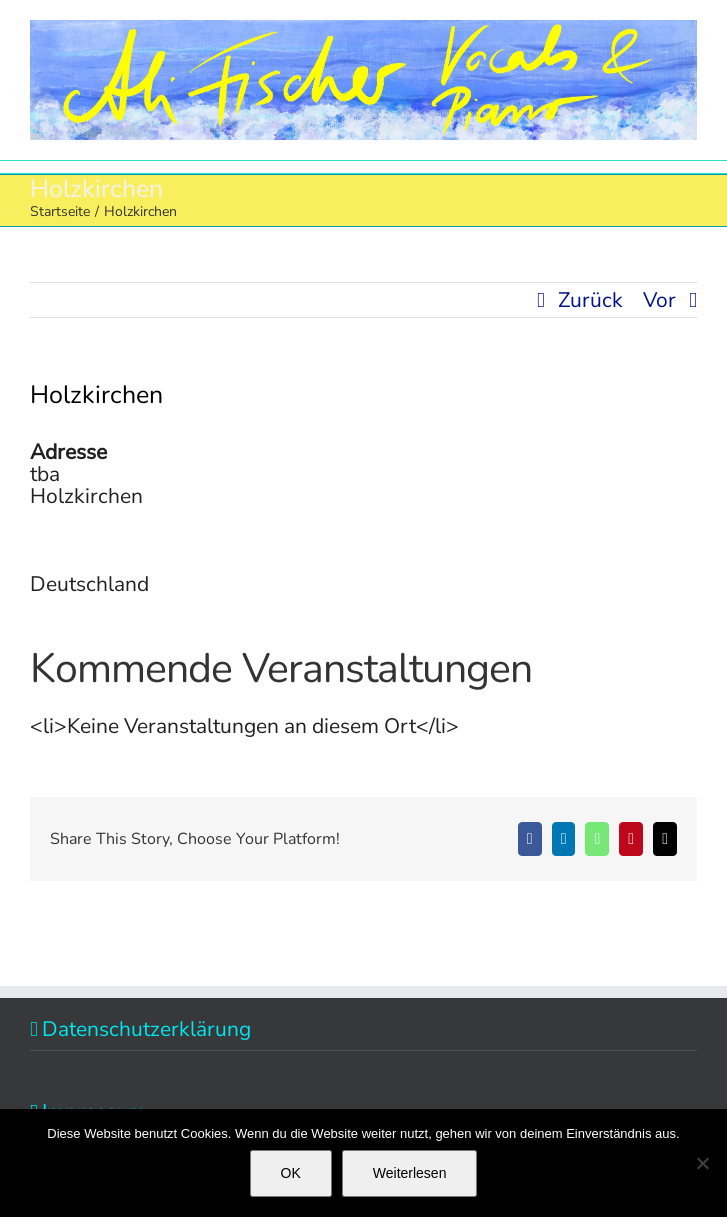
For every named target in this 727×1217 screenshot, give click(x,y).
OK (291, 1173)
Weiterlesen (410, 1173)
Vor (659, 300)
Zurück (590, 300)
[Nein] (702, 1163)
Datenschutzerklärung (146, 1029)
